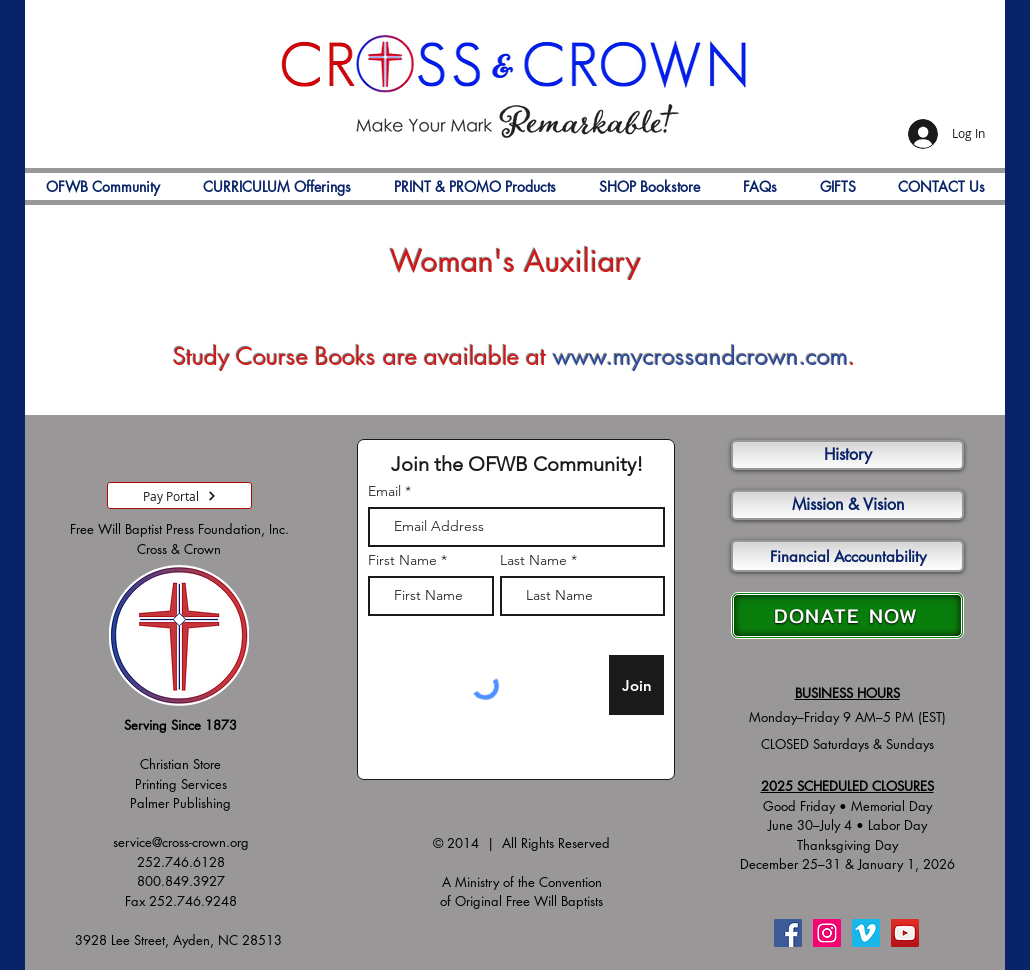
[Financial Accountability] (847, 556)
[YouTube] (905, 933)
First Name (402, 560)
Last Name (533, 560)
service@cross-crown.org (181, 842)
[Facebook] (788, 933)
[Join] (636, 685)
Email (384, 491)
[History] (847, 455)
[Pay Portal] (179, 495)
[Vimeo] (866, 933)
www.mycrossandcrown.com (700, 356)
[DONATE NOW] (847, 615)
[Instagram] (827, 933)
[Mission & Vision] (847, 505)
